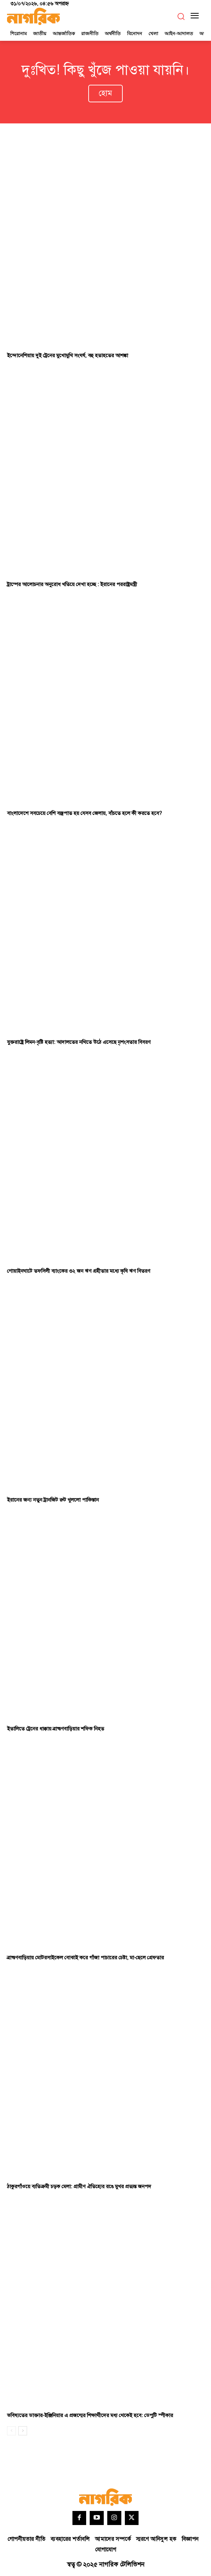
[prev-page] (11, 2430)
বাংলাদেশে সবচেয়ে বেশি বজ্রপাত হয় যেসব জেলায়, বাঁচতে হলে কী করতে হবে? (84, 813)
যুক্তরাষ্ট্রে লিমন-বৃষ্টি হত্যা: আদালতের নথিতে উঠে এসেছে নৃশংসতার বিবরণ (79, 1042)
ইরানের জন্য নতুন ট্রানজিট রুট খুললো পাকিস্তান (53, 1500)
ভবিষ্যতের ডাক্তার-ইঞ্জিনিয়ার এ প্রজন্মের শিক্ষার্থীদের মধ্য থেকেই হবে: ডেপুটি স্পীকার (90, 2415)
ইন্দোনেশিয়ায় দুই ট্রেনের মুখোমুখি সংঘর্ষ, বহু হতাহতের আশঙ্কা (67, 355)
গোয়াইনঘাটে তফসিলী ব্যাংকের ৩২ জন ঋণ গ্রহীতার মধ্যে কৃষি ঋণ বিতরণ (78, 1271)
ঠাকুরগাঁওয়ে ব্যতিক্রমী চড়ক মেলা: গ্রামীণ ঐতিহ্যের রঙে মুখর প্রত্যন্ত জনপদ (79, 2186)
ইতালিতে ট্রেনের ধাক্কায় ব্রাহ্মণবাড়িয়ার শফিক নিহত (55, 1729)
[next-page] (22, 2430)
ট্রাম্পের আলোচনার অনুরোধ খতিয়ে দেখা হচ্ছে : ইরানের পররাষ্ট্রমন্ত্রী (72, 584)
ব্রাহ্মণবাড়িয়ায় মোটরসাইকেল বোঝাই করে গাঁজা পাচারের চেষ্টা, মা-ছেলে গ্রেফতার (85, 1957)
